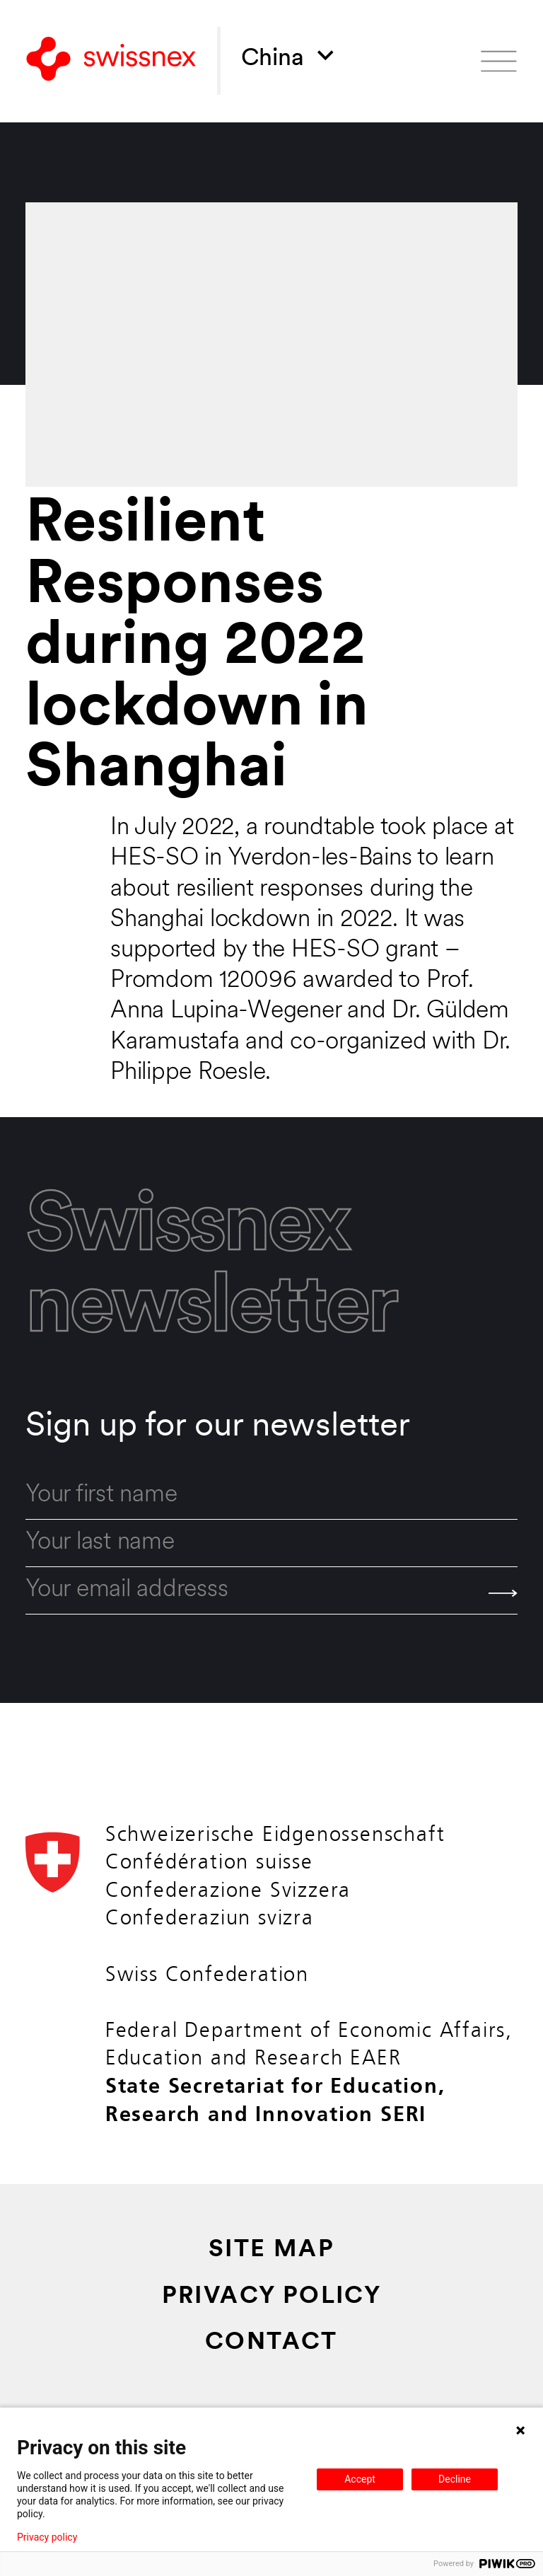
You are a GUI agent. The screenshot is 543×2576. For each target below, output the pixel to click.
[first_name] (271, 1495)
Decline (454, 2479)
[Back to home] (111, 61)
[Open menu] (499, 61)
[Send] (503, 1593)
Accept (359, 2479)
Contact (271, 2343)
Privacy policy (47, 2537)
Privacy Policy (272, 2297)
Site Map (271, 2250)
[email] (271, 1591)
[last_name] (271, 1543)
